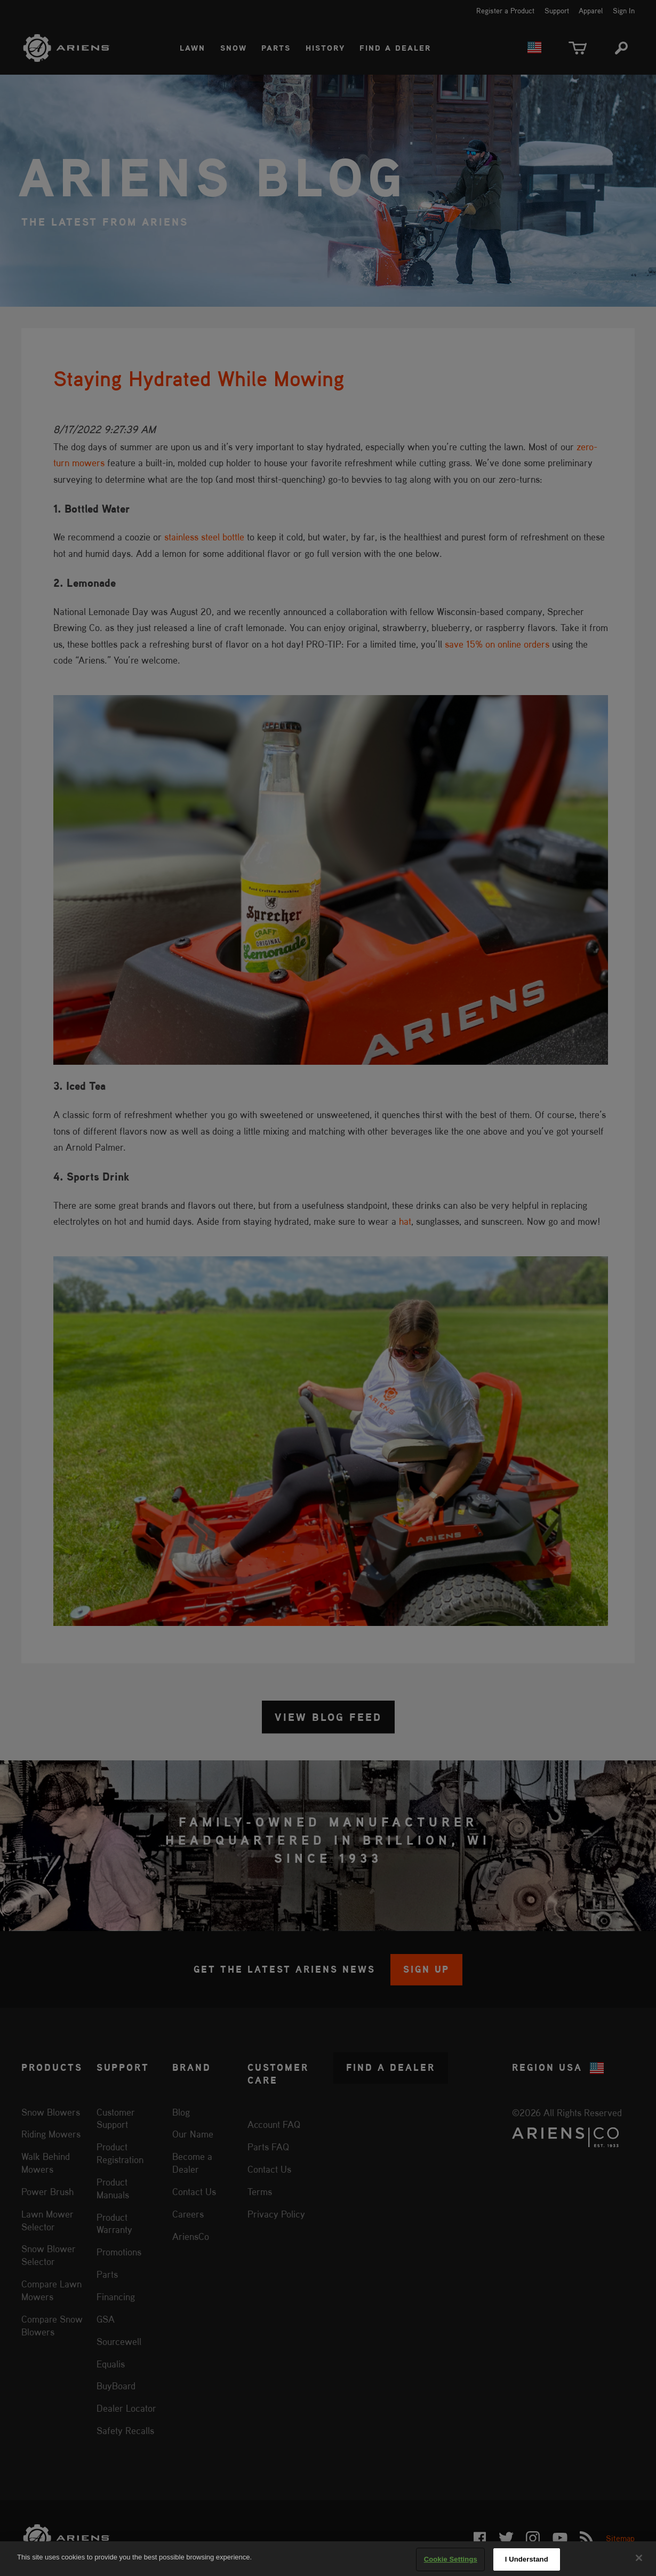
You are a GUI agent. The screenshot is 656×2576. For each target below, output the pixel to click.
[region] (328, 2558)
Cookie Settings (450, 2559)
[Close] (639, 2558)
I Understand (526, 2559)
